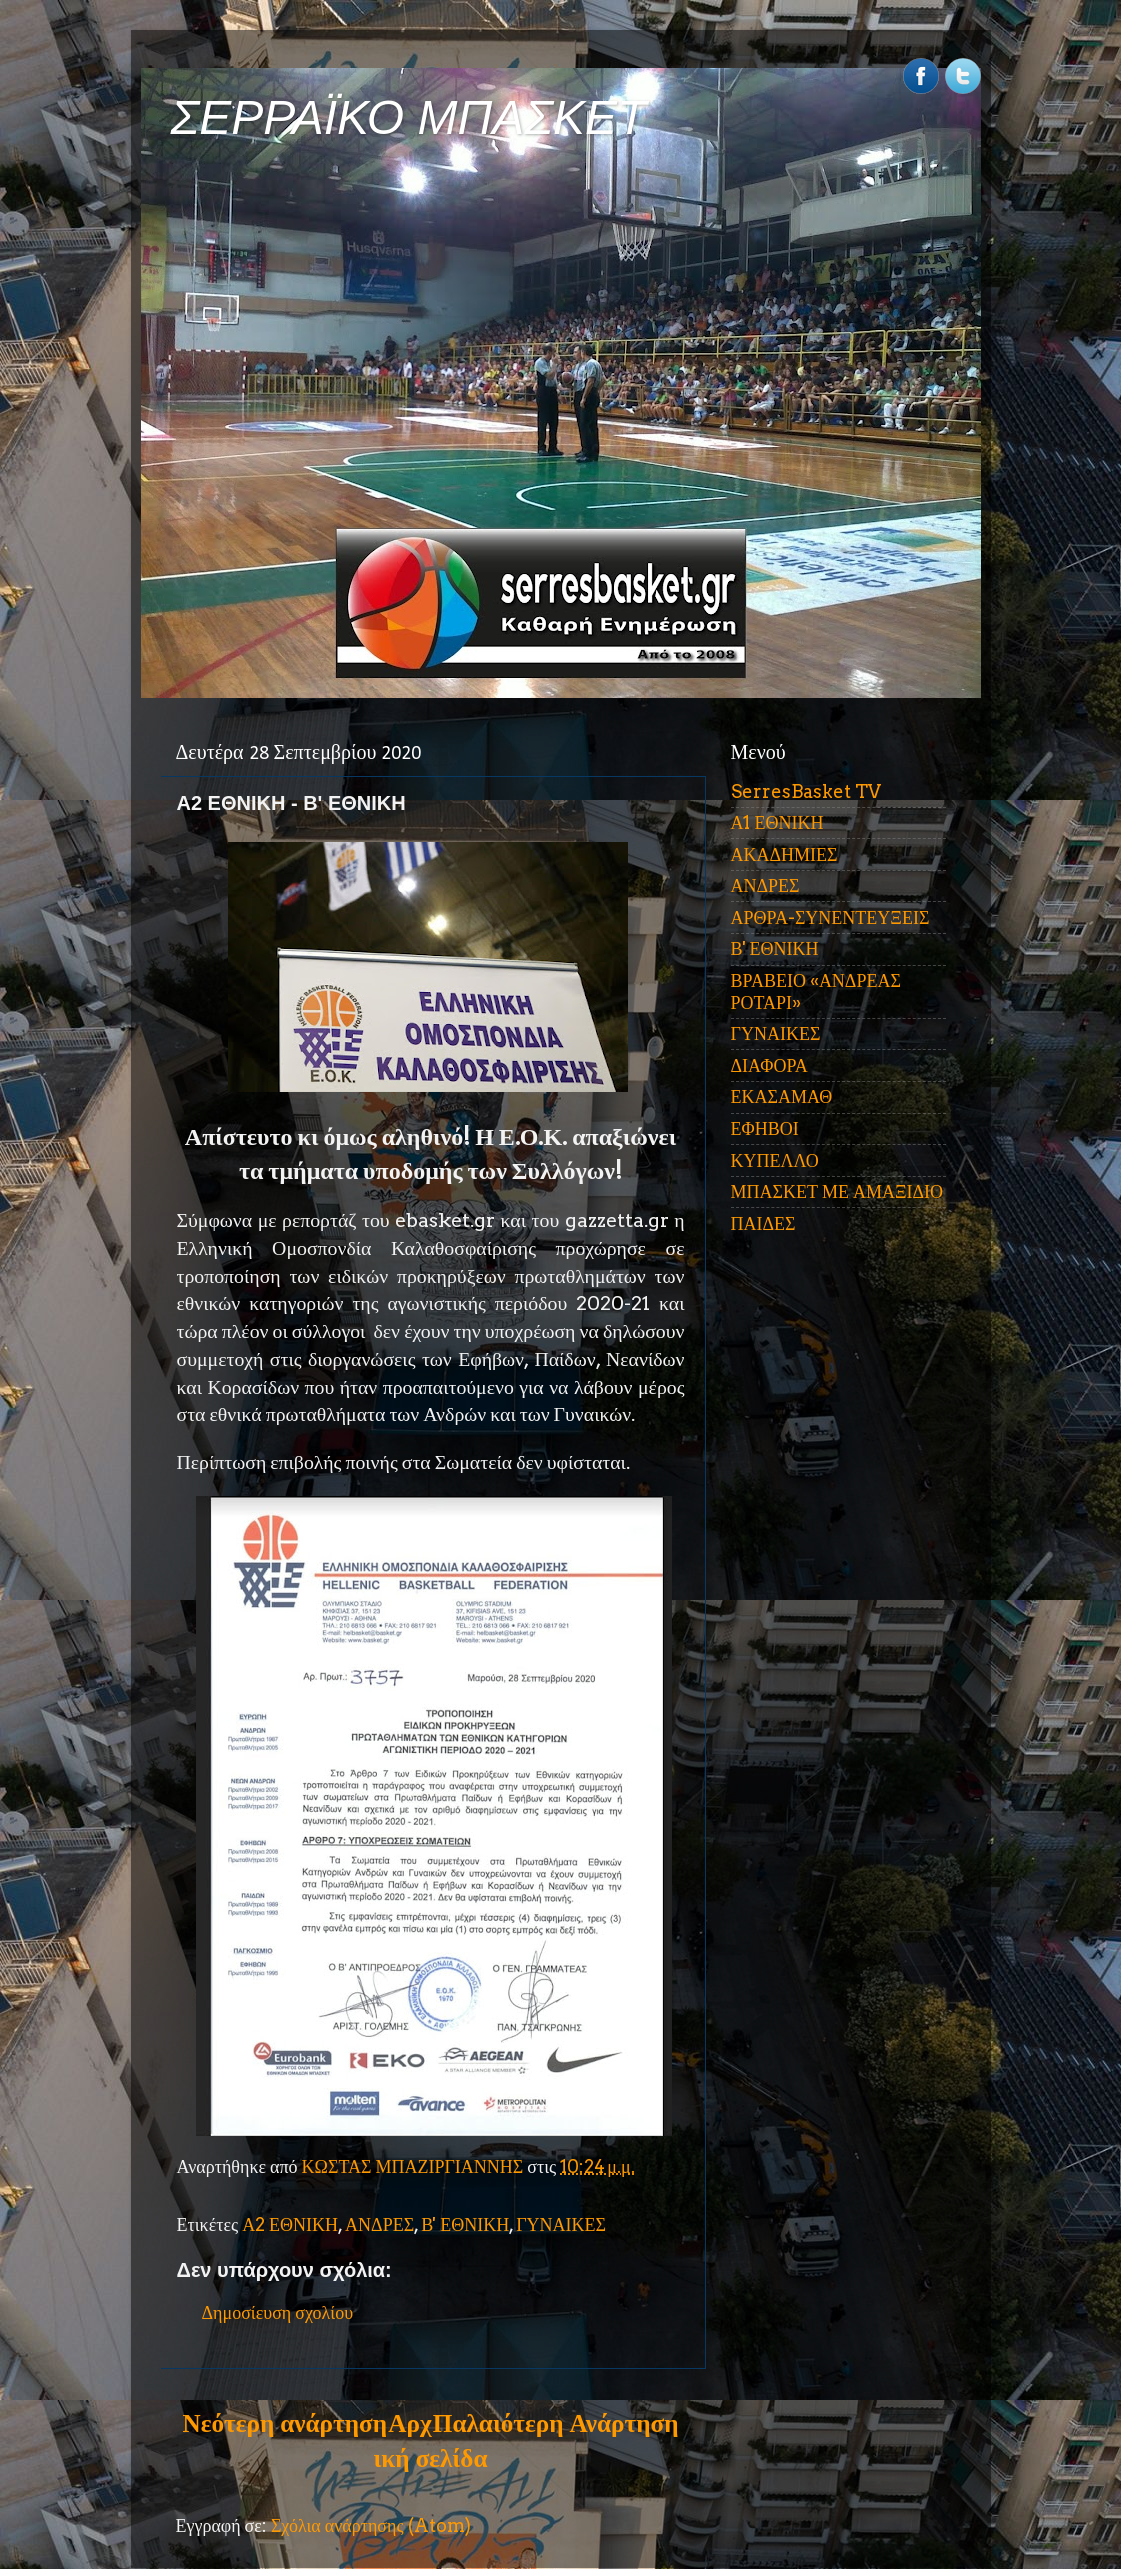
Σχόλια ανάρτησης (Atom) (371, 2525)
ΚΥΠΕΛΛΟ (775, 1160)
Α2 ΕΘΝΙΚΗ (290, 2224)
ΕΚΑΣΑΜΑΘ (782, 1096)
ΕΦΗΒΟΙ (765, 1128)
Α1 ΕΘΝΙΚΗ (777, 822)
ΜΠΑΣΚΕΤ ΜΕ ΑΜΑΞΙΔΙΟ (837, 1191)
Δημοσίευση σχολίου (278, 2312)
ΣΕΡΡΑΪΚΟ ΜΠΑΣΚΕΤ (409, 117)
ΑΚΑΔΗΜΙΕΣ (784, 854)
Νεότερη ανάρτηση (285, 2423)
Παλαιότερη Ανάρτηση (556, 2423)
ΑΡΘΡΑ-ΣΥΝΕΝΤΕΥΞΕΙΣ (830, 917)
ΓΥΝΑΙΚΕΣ (561, 2224)
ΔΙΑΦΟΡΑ (769, 1065)
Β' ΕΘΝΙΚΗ (465, 2224)
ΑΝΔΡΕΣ (379, 2224)
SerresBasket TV (806, 791)
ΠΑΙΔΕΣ (763, 1223)
